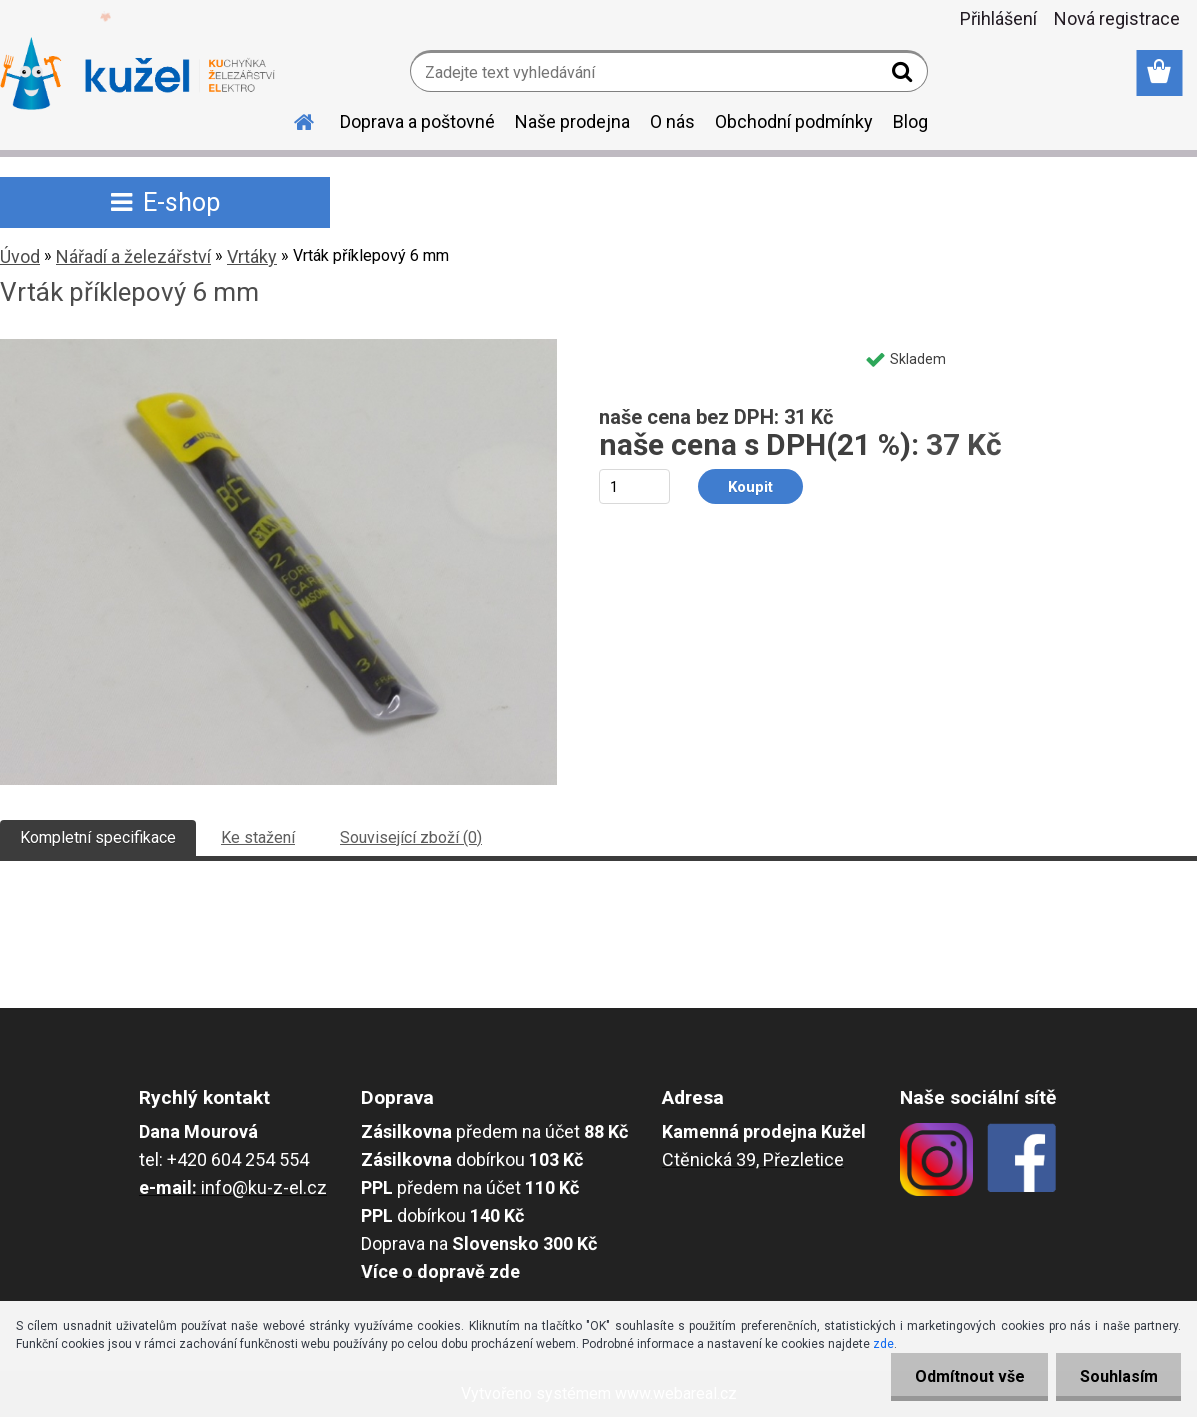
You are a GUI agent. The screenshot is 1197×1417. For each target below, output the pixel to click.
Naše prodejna (572, 121)
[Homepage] (292, 119)
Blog (910, 121)
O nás (672, 121)
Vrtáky (252, 256)
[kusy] (634, 486)
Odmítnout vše (965, 1376)
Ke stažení (258, 837)
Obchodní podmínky (794, 121)
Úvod (20, 256)
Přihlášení (998, 18)
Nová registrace (1117, 18)
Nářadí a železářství (133, 256)
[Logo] (137, 74)
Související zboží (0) (411, 837)
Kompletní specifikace (98, 837)
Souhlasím (1117, 1376)
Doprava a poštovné (417, 121)
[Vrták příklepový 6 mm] (278, 346)
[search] (904, 76)
